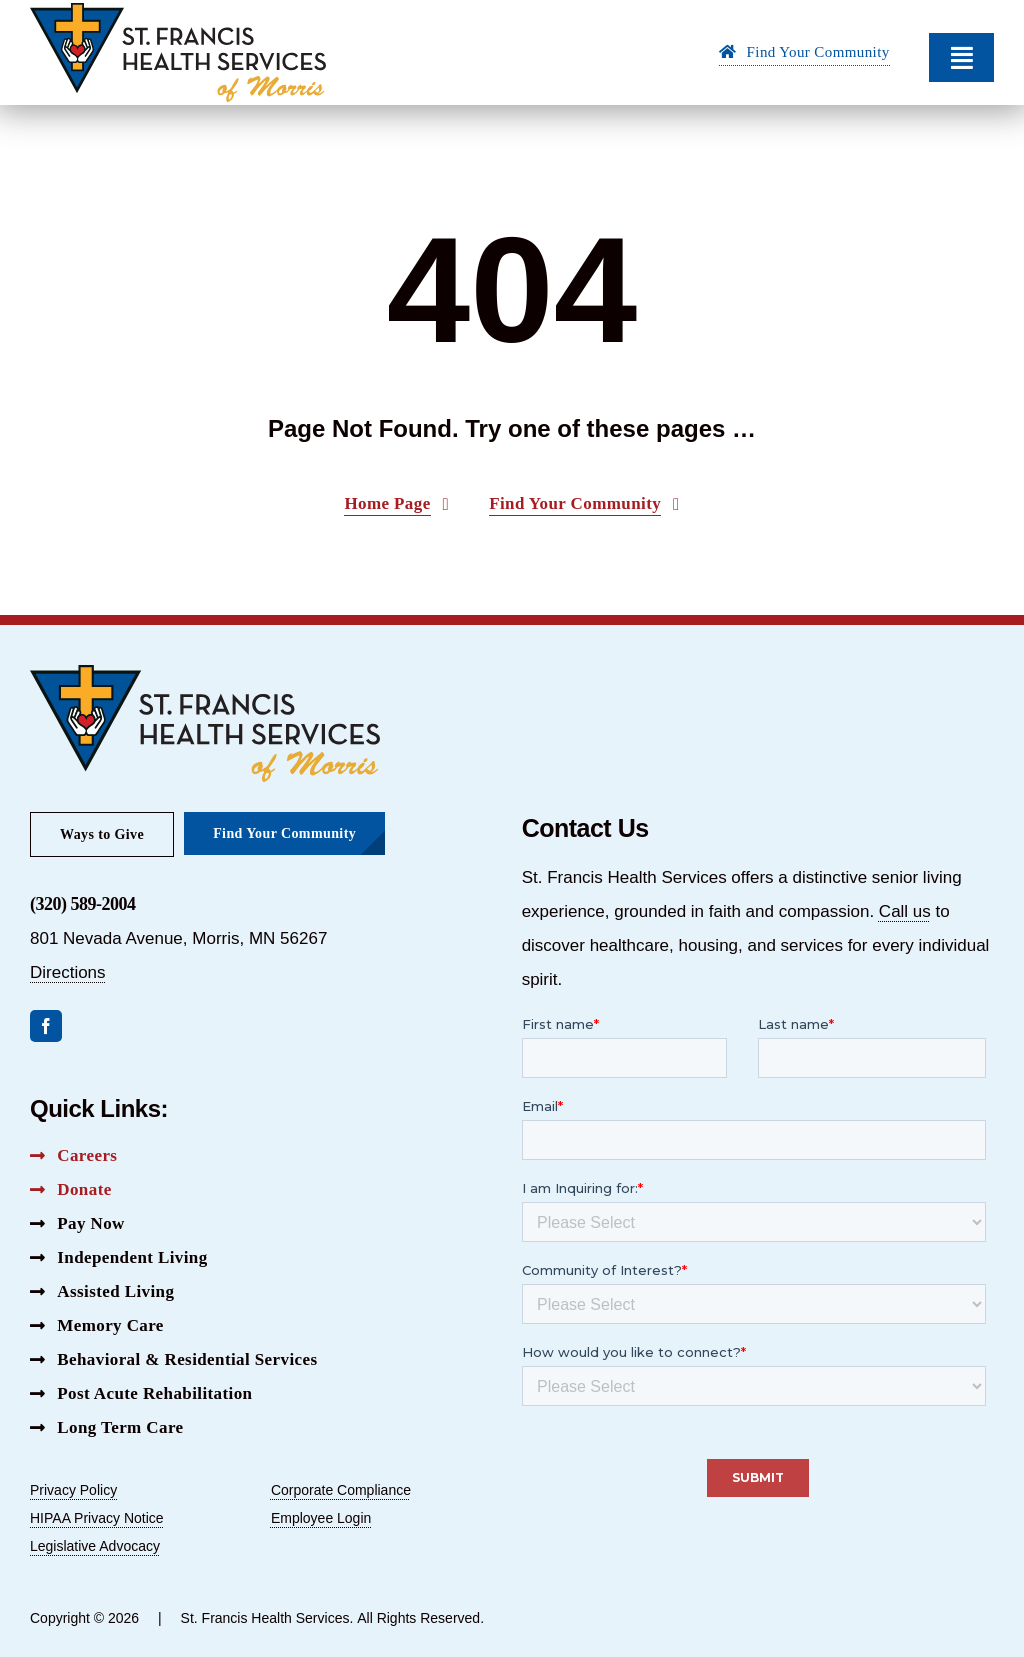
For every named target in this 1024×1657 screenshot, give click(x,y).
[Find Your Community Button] (804, 54)
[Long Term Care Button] (106, 1428)
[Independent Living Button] (119, 1258)
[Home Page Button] (396, 505)
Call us (905, 911)
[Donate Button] (71, 1190)
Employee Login (321, 1518)
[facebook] (46, 1026)
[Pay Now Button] (77, 1224)
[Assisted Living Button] (102, 1292)
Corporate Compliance (341, 1490)
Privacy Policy (73, 1490)
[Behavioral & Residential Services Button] (173, 1360)
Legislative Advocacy (95, 1546)
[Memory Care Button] (97, 1326)
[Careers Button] (73, 1156)
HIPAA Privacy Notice (97, 1518)
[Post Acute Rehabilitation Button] (141, 1394)
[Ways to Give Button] (102, 834)
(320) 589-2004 (82, 904)
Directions (68, 972)
